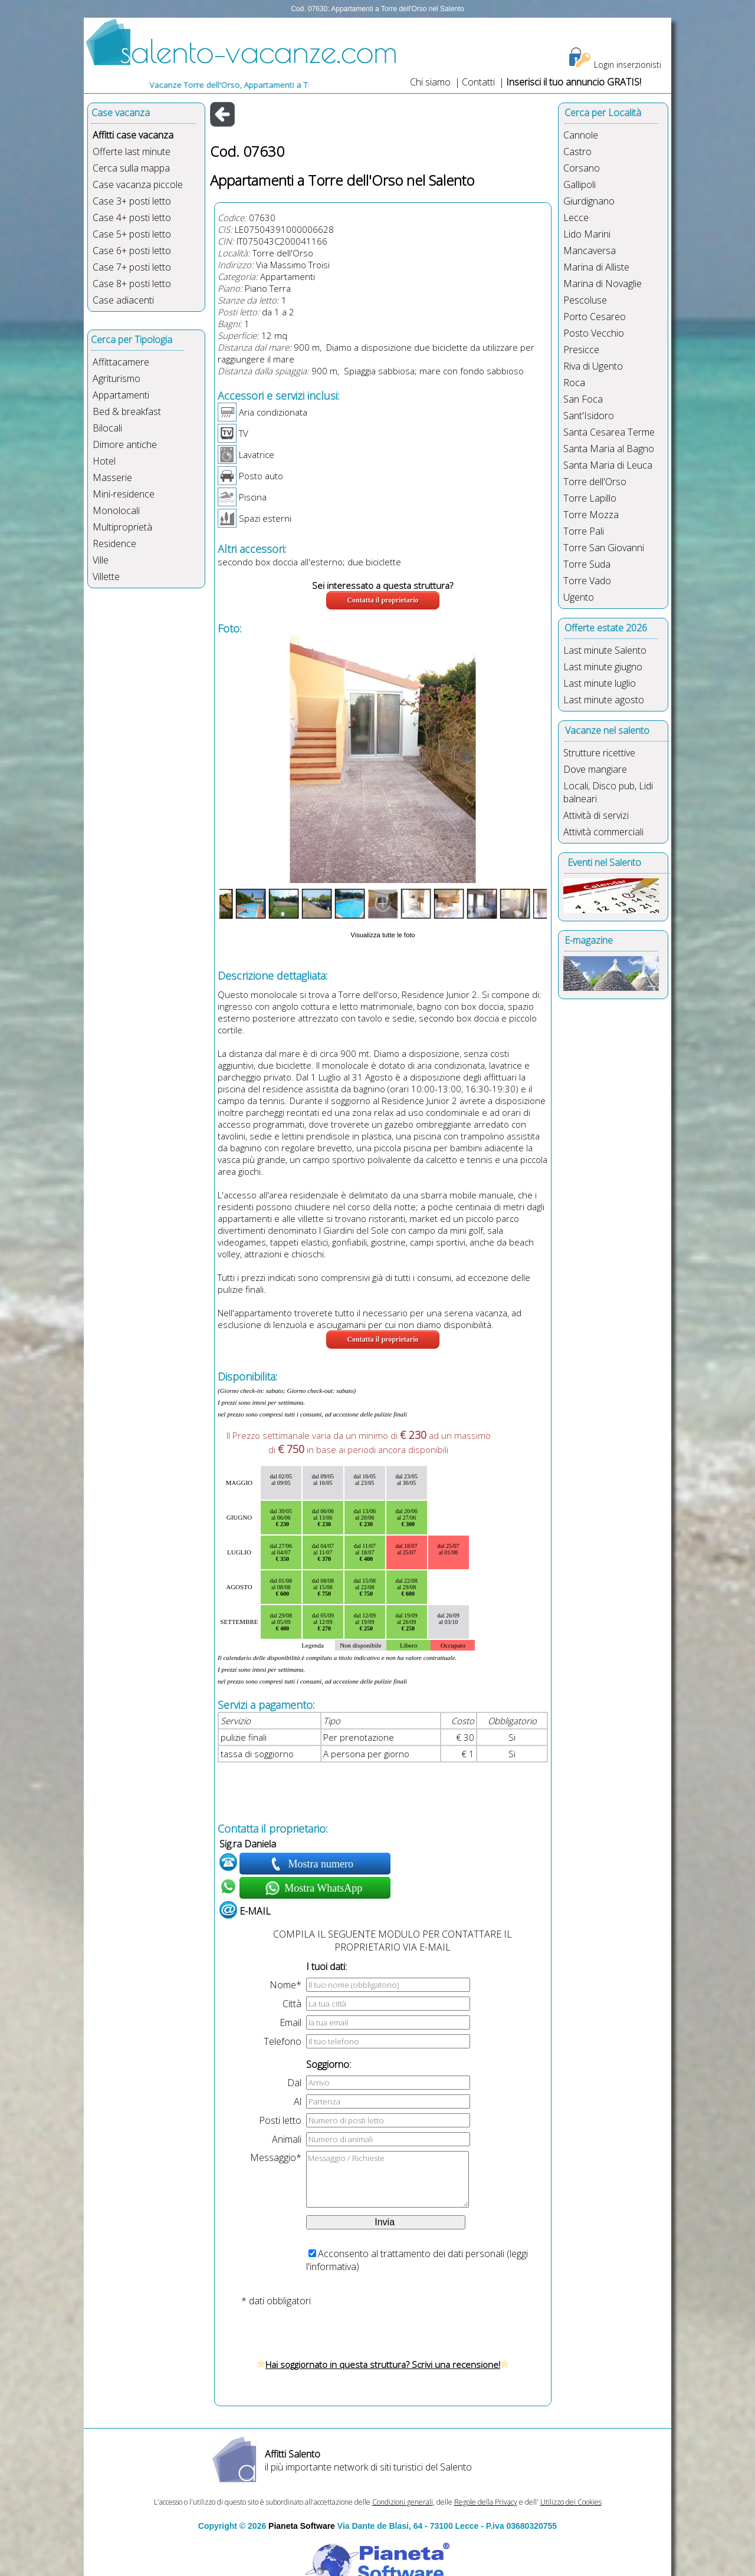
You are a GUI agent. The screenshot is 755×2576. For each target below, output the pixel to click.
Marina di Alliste (596, 267)
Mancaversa (589, 250)
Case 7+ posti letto (132, 267)
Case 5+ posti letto (132, 234)
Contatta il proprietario (382, 600)
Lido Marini (586, 234)
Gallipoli (579, 184)
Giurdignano (589, 201)
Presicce (581, 349)
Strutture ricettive (599, 752)
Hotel (104, 460)
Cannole (580, 135)
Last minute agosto (603, 699)
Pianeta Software (301, 2526)
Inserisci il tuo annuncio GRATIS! (573, 81)
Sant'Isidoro (588, 415)
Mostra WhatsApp (322, 1888)
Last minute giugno (602, 666)
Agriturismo (116, 378)
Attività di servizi (596, 815)
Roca (574, 382)
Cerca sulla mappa (131, 168)
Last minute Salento (604, 650)
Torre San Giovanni (603, 547)
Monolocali (116, 510)
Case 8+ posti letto (132, 283)
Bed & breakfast (127, 411)
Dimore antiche (125, 444)
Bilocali (107, 427)
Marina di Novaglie (602, 283)
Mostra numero (322, 1864)
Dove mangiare (595, 769)
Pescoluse (585, 300)
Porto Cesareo (594, 316)
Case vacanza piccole (138, 184)
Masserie (112, 477)
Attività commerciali (603, 831)
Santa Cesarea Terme (609, 432)
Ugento (578, 597)
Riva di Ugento (593, 366)
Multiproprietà (122, 527)
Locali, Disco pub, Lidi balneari (608, 792)
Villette (106, 576)
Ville (101, 560)
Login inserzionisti (627, 64)
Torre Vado (587, 580)
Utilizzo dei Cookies (571, 2502)
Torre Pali (583, 531)
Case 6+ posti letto (132, 250)
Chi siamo (430, 81)
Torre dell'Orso (282, 253)
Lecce (576, 217)
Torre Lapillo (589, 498)
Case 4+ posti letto (132, 217)
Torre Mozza (591, 514)
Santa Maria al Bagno (608, 448)
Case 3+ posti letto (132, 201)
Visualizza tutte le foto (382, 934)
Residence (114, 543)
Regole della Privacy (485, 2502)
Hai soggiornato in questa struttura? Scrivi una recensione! (382, 2364)
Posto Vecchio (593, 333)
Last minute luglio (599, 683)
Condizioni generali (402, 2502)
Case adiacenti (123, 300)
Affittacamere (121, 361)
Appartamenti (121, 394)
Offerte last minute (131, 151)
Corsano (581, 168)
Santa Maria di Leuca (607, 465)
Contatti (479, 81)
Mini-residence (124, 493)
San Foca (583, 399)
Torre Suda (586, 564)
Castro (577, 151)
